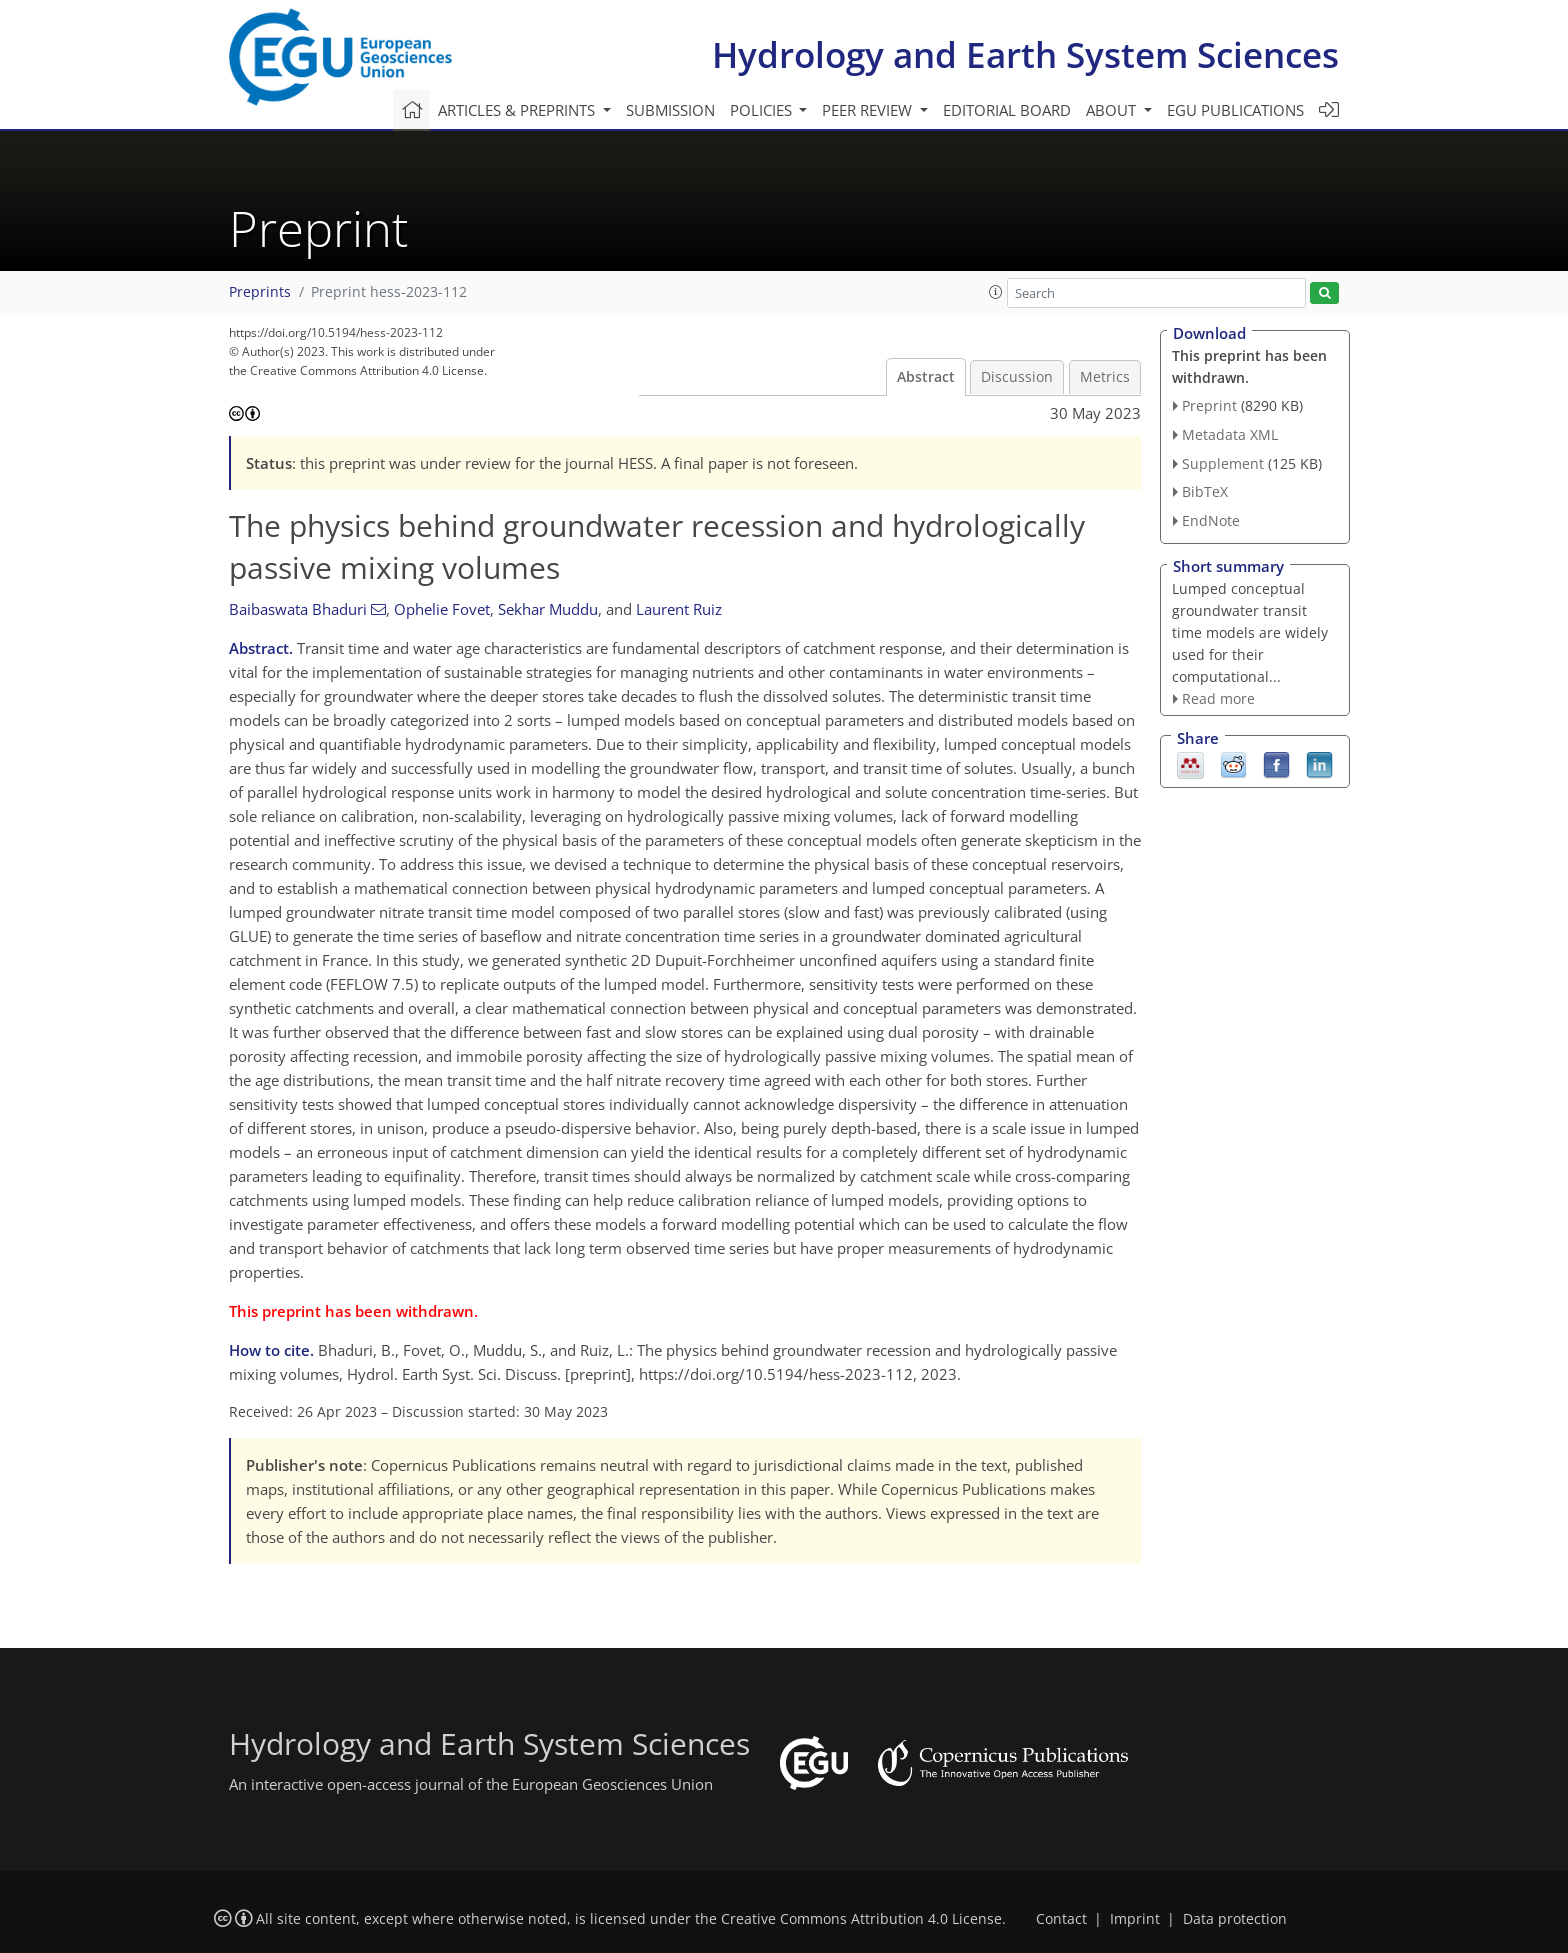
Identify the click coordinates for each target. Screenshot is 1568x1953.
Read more (1218, 698)
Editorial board (1007, 110)
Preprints (260, 292)
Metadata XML (1230, 434)
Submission (670, 110)
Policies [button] (763, 110)
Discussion (1017, 377)
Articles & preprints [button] (518, 110)
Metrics (1105, 377)
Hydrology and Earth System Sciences (1025, 54)
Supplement (1223, 463)
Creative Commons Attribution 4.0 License (861, 1919)
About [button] (1113, 110)
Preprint (1209, 405)
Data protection (1235, 1919)
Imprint (1135, 1919)
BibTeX (1205, 491)
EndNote (1211, 520)
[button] (996, 292)
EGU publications (1235, 110)
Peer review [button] (869, 110)
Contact (1061, 1919)
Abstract (926, 377)
